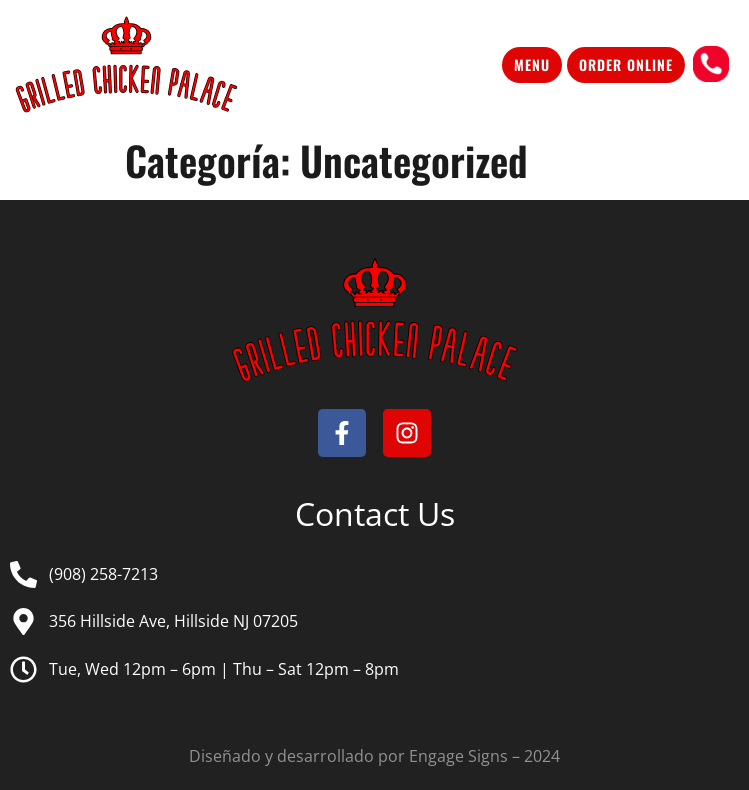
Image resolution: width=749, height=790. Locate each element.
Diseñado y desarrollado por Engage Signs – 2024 (374, 756)
